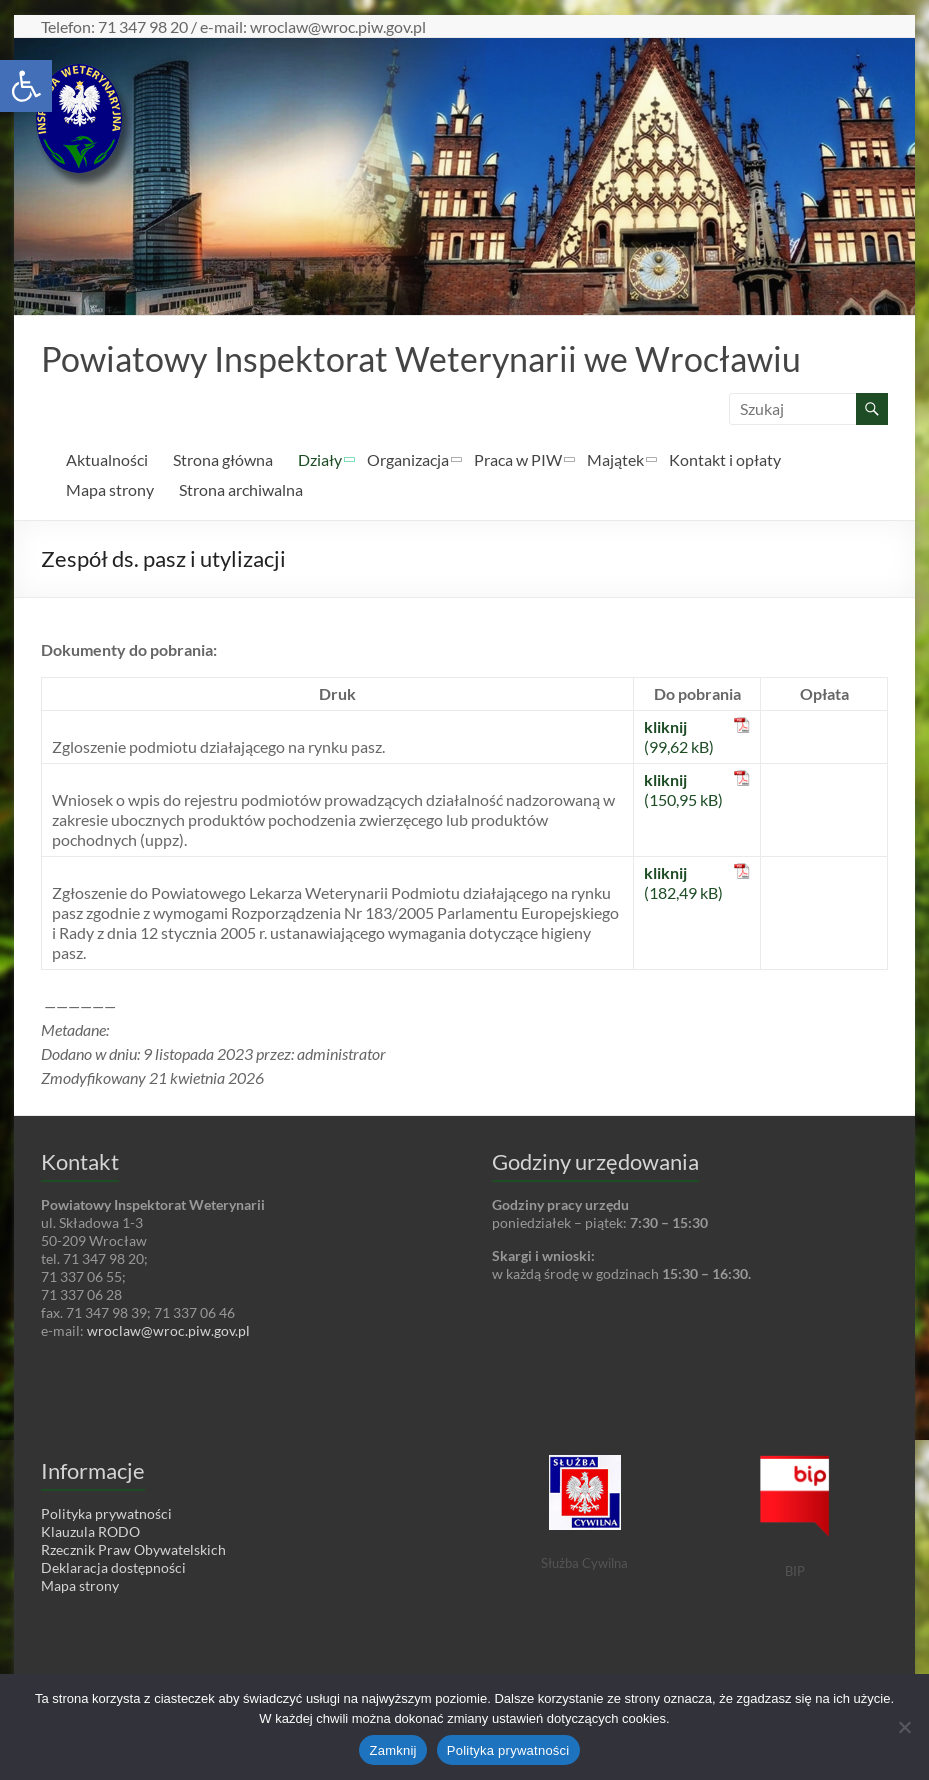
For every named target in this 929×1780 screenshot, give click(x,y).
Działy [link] (320, 460)
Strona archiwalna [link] (241, 490)
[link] (26, 86)
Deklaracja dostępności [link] (113, 1568)
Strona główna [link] (223, 460)
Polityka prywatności (508, 1750)
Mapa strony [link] (110, 490)
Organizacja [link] (408, 460)
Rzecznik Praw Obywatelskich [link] (133, 1550)
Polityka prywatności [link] (106, 1514)
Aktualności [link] (107, 460)
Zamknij (392, 1750)
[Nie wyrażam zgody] (904, 1727)
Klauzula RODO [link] (90, 1532)
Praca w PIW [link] (518, 460)
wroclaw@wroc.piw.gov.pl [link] (168, 1331)
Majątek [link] (615, 460)
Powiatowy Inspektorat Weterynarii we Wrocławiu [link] (441, 359)
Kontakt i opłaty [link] (725, 460)
